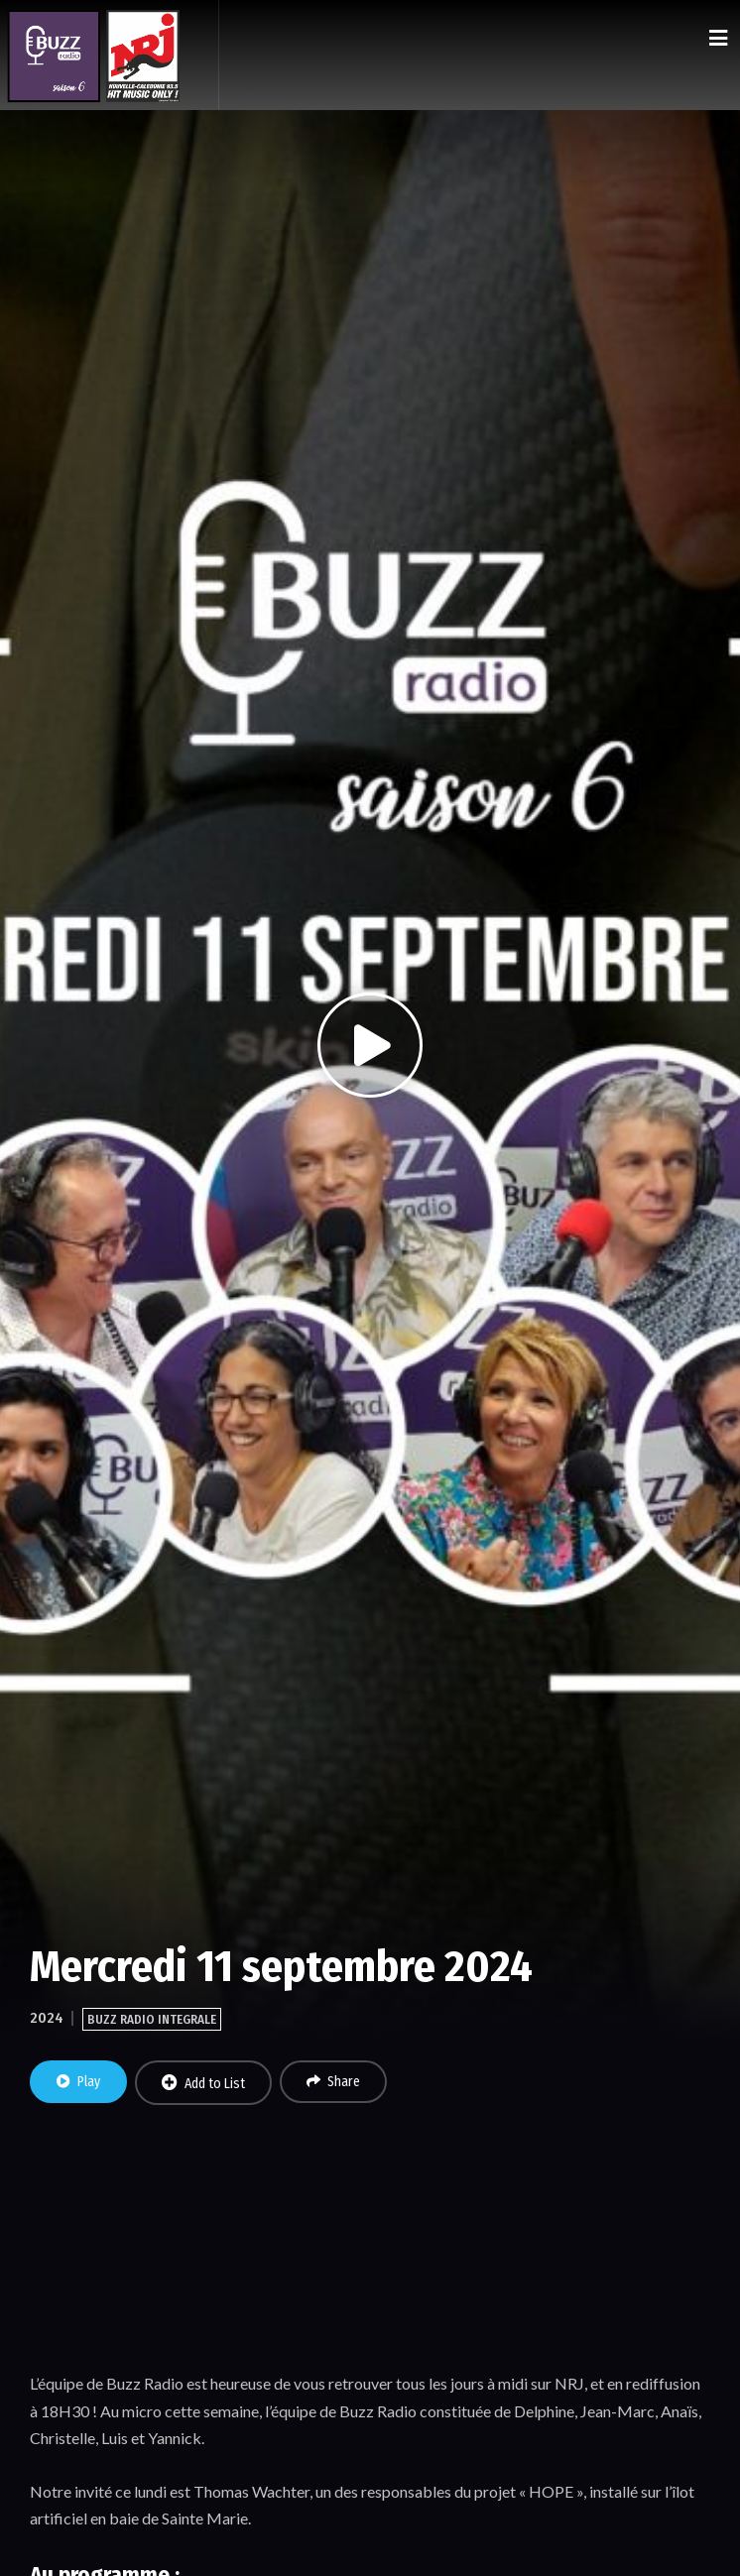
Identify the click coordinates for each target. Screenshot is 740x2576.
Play (78, 2081)
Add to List (203, 2083)
